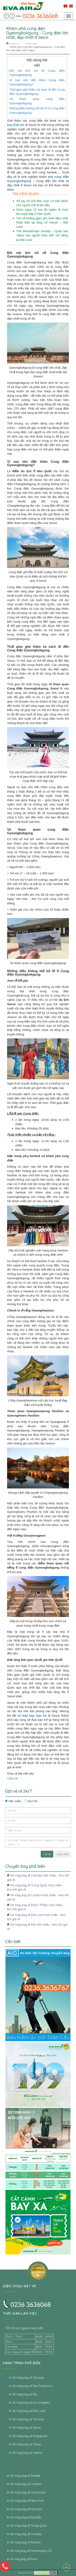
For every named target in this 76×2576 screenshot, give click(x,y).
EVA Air (28, 2572)
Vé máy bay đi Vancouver (26, 2492)
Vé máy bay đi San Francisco (30, 2386)
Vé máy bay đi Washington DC (29, 2551)
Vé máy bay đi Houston (25, 2509)
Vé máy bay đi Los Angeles (29, 2402)
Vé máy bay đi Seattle (24, 2476)
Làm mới (62, 1854)
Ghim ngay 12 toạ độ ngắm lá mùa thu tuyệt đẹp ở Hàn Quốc (42, 211)
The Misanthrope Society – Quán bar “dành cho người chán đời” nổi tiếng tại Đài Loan (42, 235)
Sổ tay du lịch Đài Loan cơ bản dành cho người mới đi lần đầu (42, 203)
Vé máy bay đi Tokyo (25, 2444)
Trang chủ (13, 43)
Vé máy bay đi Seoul (25, 2427)
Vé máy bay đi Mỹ (23, 2394)
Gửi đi (47, 1854)
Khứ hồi (30, 1801)
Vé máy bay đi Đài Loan (27, 2411)
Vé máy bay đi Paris (22, 2559)
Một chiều (13, 1801)
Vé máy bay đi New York (25, 2501)
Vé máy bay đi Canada (24, 2534)
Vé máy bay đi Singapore (28, 2436)
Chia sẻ (12, 1778)
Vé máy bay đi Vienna (25, 2453)
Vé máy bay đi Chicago (26, 2377)
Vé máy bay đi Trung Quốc (27, 2525)
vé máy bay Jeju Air (32, 1715)
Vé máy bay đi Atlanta (24, 2542)
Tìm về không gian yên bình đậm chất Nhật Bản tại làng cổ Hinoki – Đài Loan (42, 222)
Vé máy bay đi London (24, 2484)
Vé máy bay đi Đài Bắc (24, 2517)
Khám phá (31, 43)
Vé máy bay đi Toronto (26, 2419)
